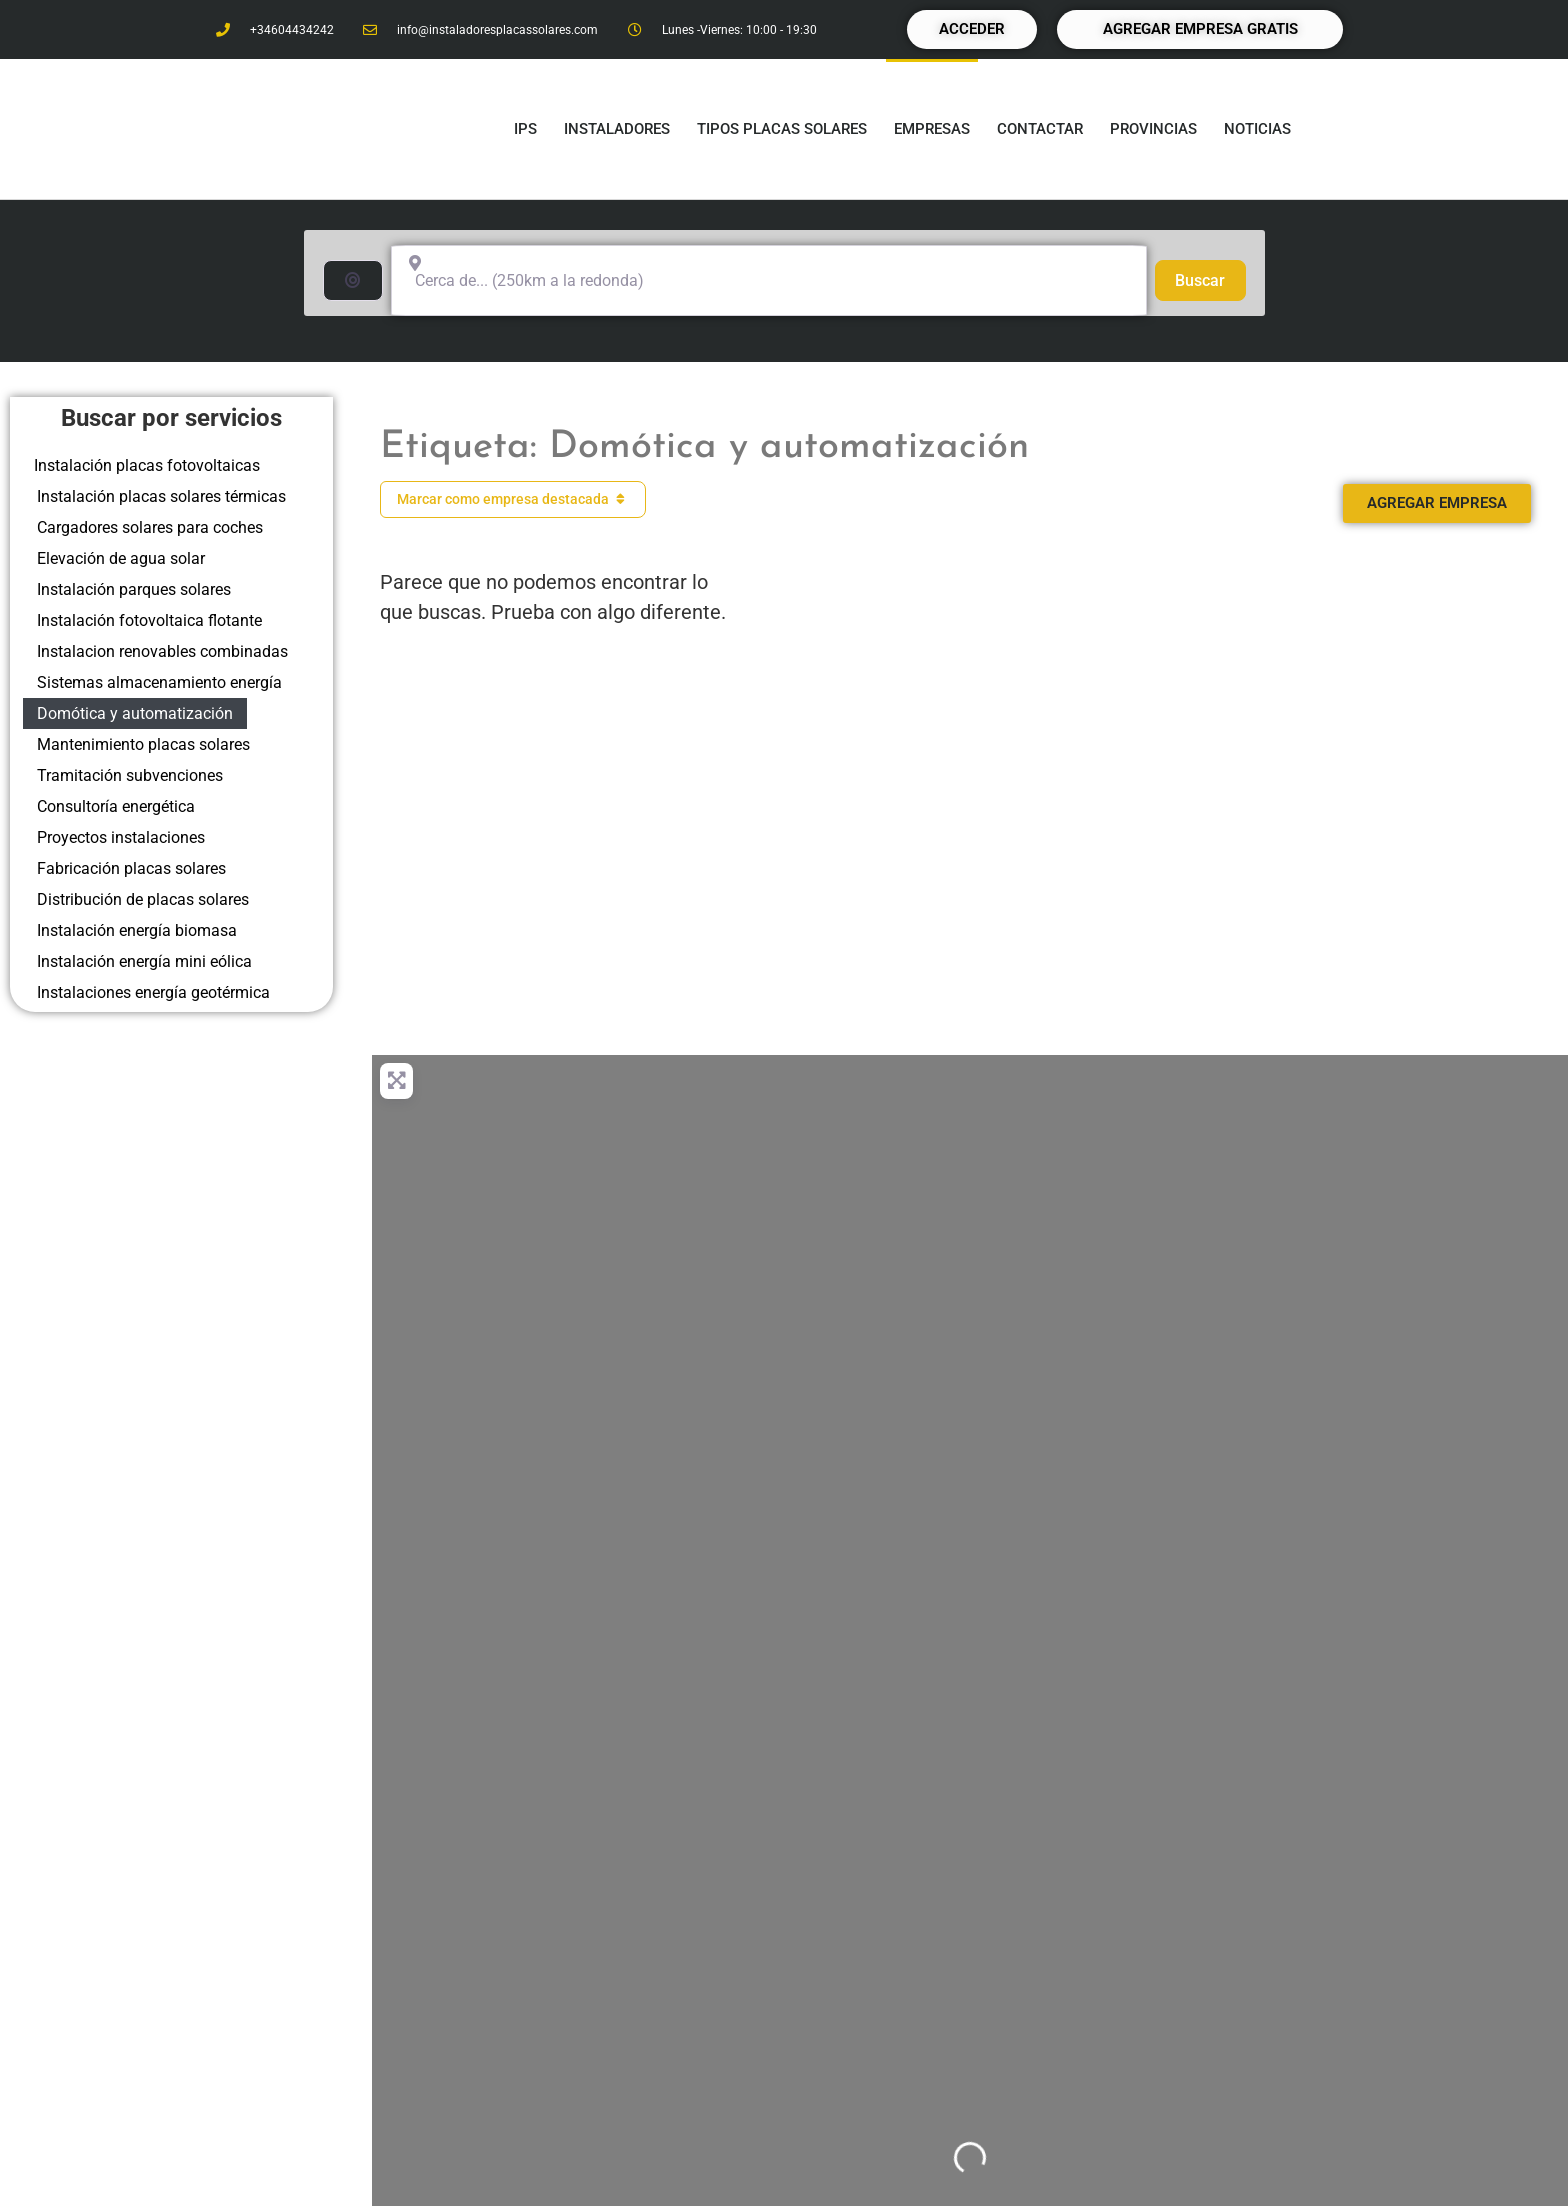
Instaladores (617, 129)
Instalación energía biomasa (137, 930)
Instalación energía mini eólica (144, 961)
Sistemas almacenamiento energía (159, 682)
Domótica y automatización (135, 713)
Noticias (1257, 129)
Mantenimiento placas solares (143, 744)
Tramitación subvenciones (130, 775)
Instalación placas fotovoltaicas (147, 465)
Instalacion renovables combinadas (162, 651)
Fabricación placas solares (131, 868)
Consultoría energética (116, 806)
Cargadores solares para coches (150, 527)
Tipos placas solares (782, 129)
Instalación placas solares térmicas (161, 496)
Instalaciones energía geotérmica (153, 992)
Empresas (932, 129)
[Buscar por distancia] (353, 280)
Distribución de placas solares (143, 899)
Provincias (1153, 129)
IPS (525, 129)
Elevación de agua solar (121, 558)
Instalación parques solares (134, 589)
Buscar (1210, 279)
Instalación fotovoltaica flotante (149, 620)
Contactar (1040, 129)
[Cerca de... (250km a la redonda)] (769, 280)
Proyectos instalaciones (121, 837)
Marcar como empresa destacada (513, 499)
